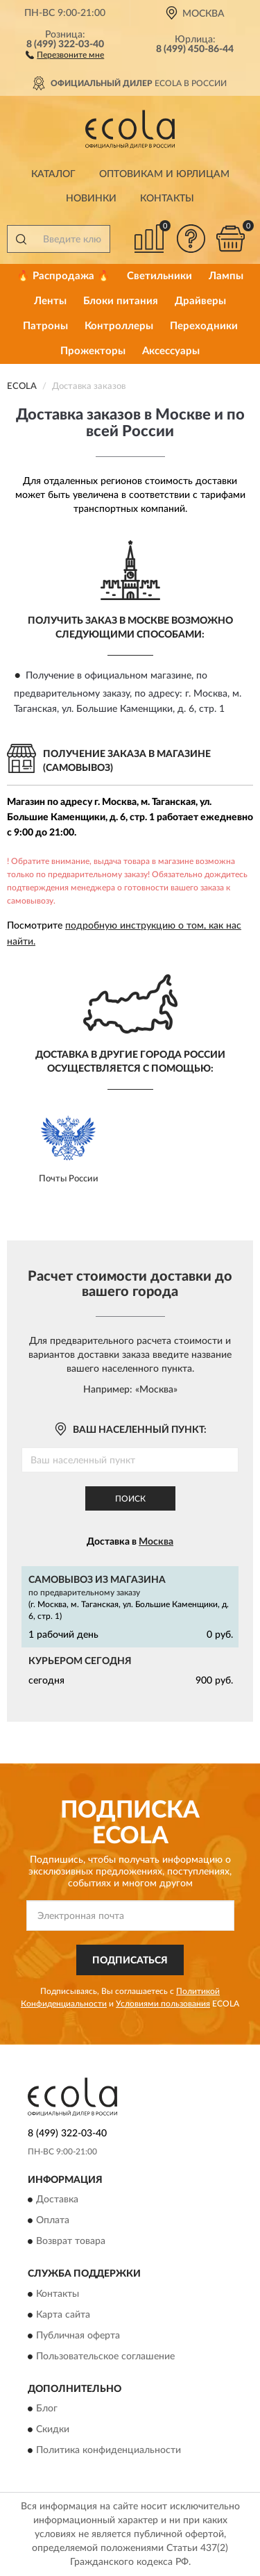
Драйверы (200, 301)
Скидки (52, 2429)
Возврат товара (70, 2242)
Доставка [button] (57, 2200)
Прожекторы (92, 351)
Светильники (159, 276)
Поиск (130, 1499)
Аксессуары (171, 351)
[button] (65, 54)
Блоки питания (120, 301)
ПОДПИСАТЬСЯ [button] (130, 1961)
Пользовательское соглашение (105, 2356)
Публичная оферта (78, 2336)
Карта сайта (63, 2315)
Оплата (52, 2221)
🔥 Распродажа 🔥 (63, 276)
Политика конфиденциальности (108, 2450)
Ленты (50, 301)
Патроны (45, 326)
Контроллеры (119, 326)
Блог (47, 2408)
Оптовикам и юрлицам (164, 174)
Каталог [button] (53, 174)
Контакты (167, 198)
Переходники (204, 326)
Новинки (91, 198)
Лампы (226, 276)
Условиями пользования (163, 2004)
